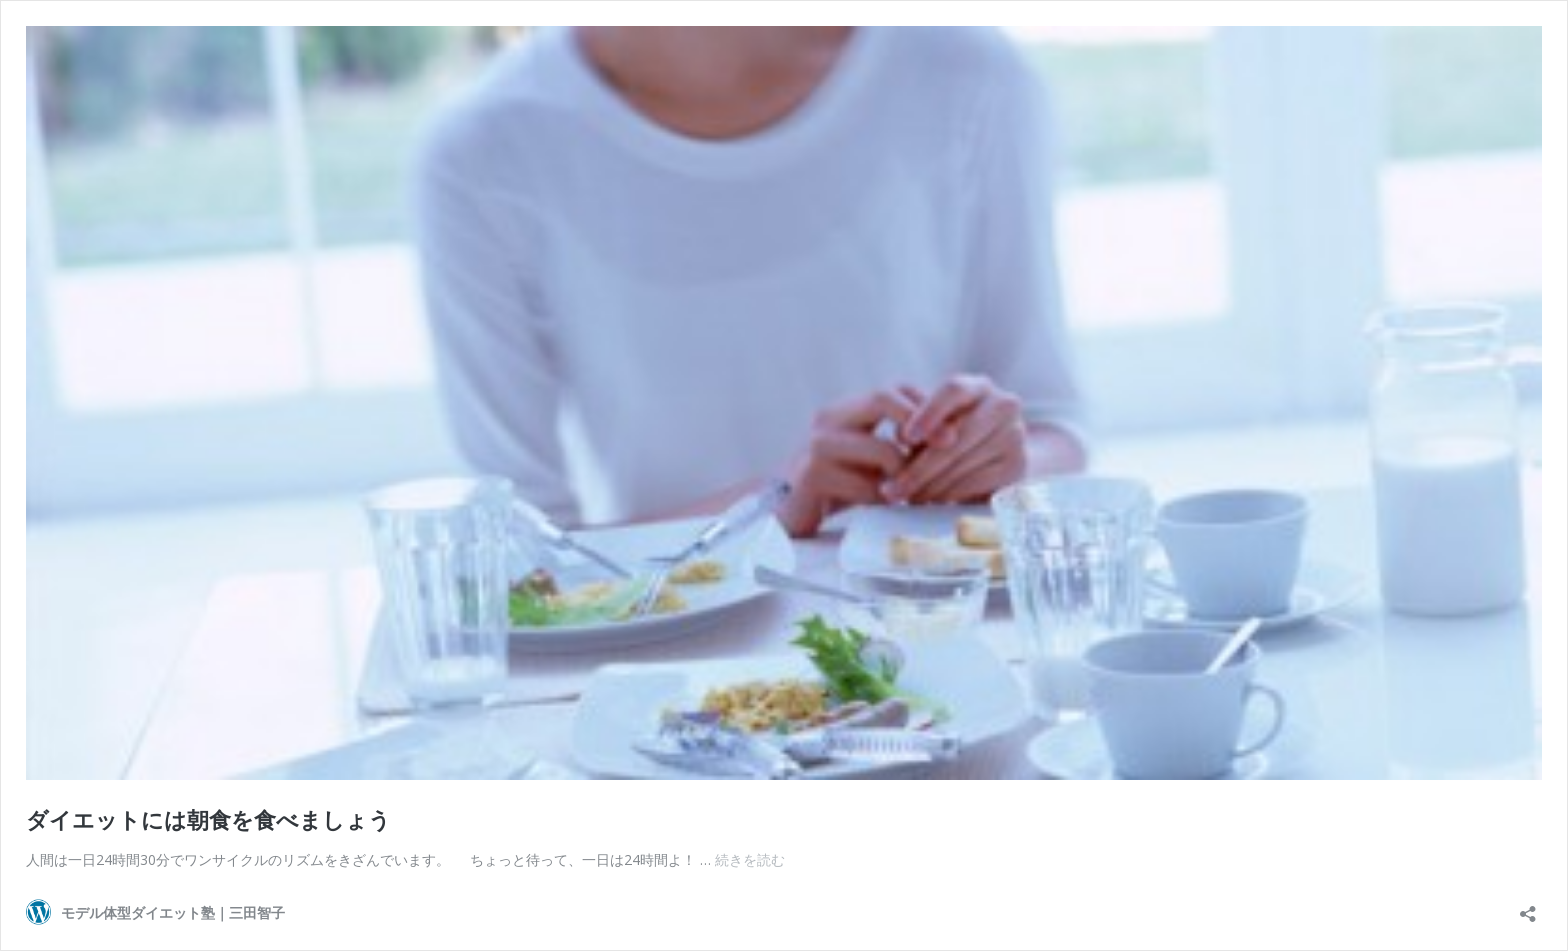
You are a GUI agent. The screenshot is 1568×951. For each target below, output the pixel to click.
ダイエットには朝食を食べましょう (208, 819)
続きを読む (750, 859)
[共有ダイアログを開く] (1528, 907)
